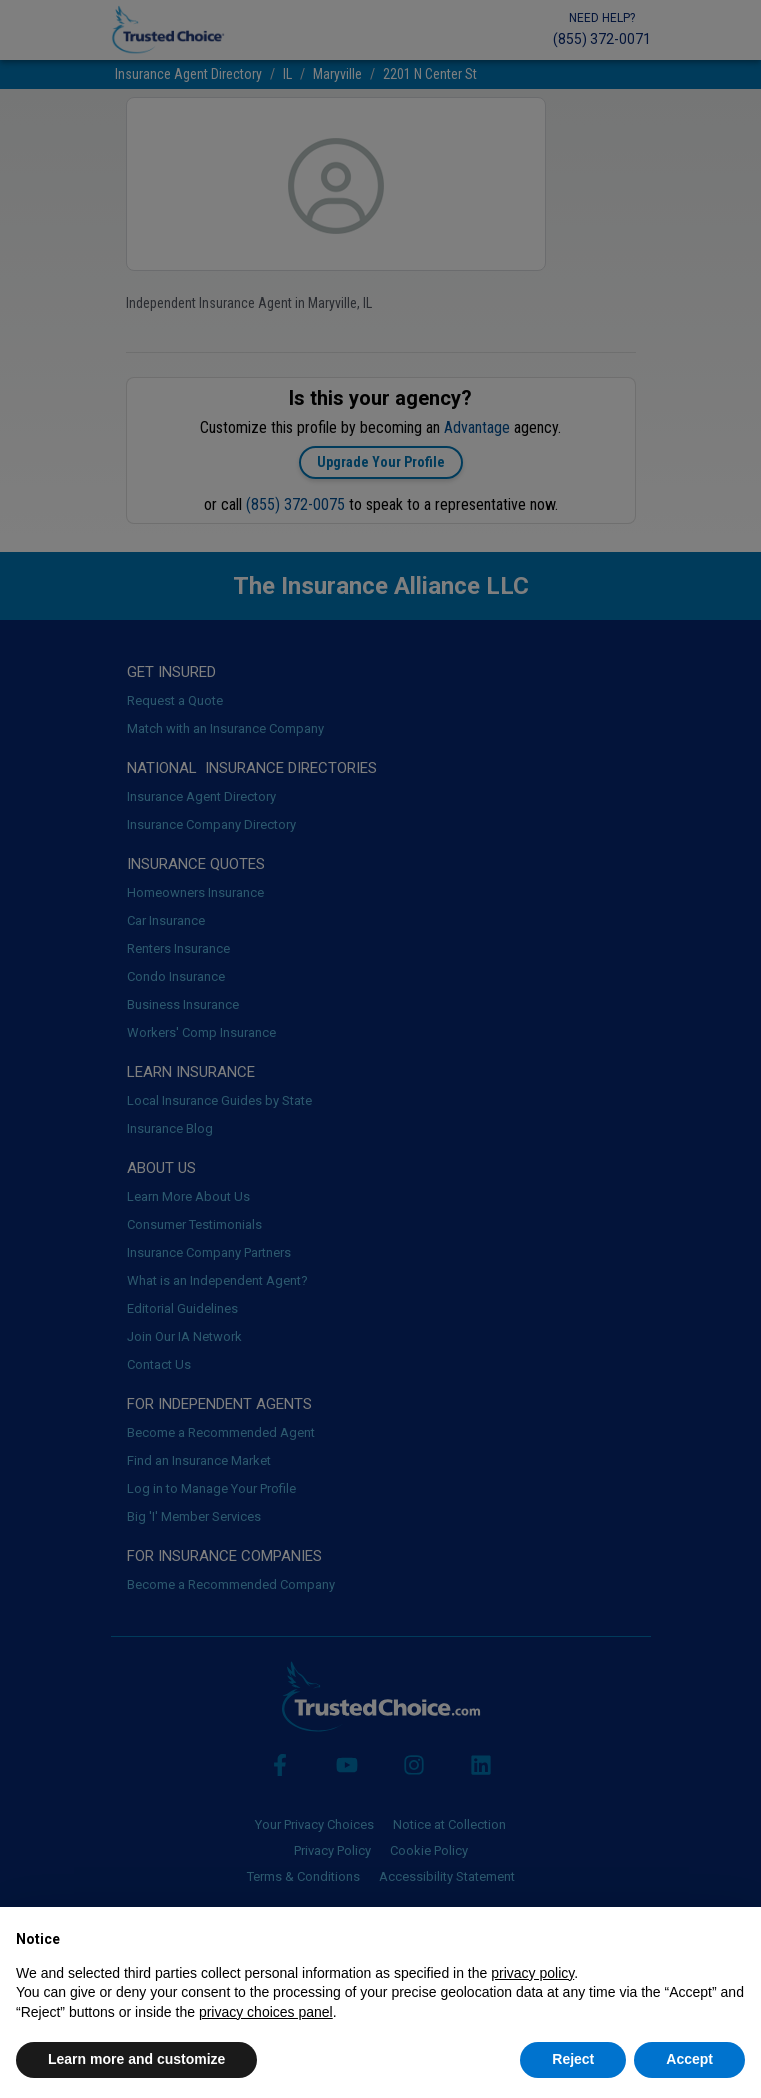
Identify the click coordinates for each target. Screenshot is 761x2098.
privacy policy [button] (532, 1973)
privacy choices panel (266, 2012)
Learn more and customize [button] (136, 2059)
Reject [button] (573, 2059)
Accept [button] (689, 2059)
